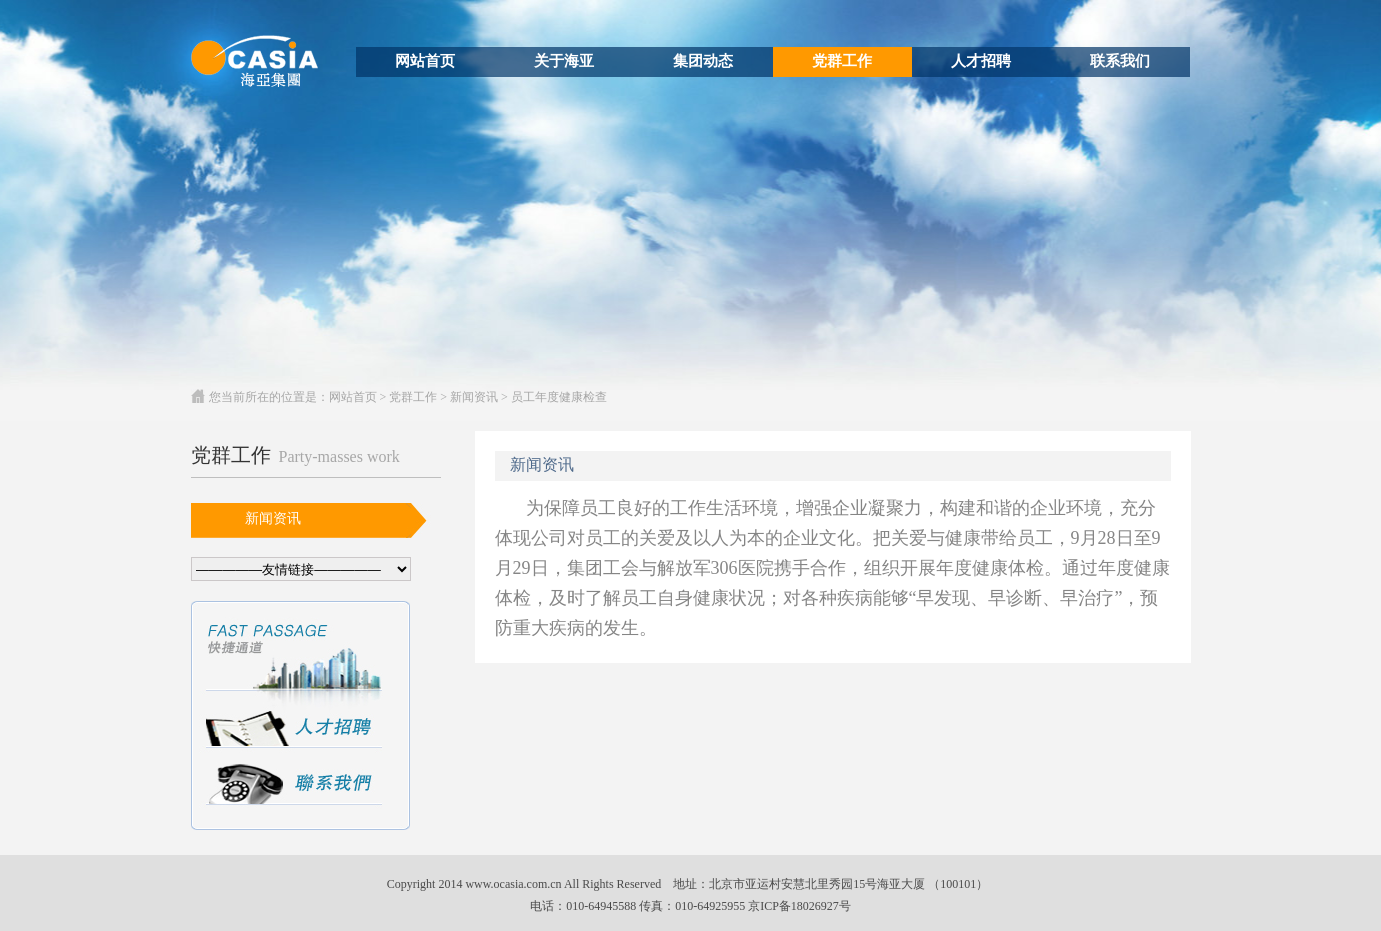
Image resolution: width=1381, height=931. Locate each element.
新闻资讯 (474, 397)
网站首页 (425, 61)
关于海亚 (564, 61)
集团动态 (703, 61)
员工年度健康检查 (559, 397)
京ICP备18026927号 (799, 906)
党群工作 (842, 61)
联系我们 (1120, 61)
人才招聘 (981, 61)
